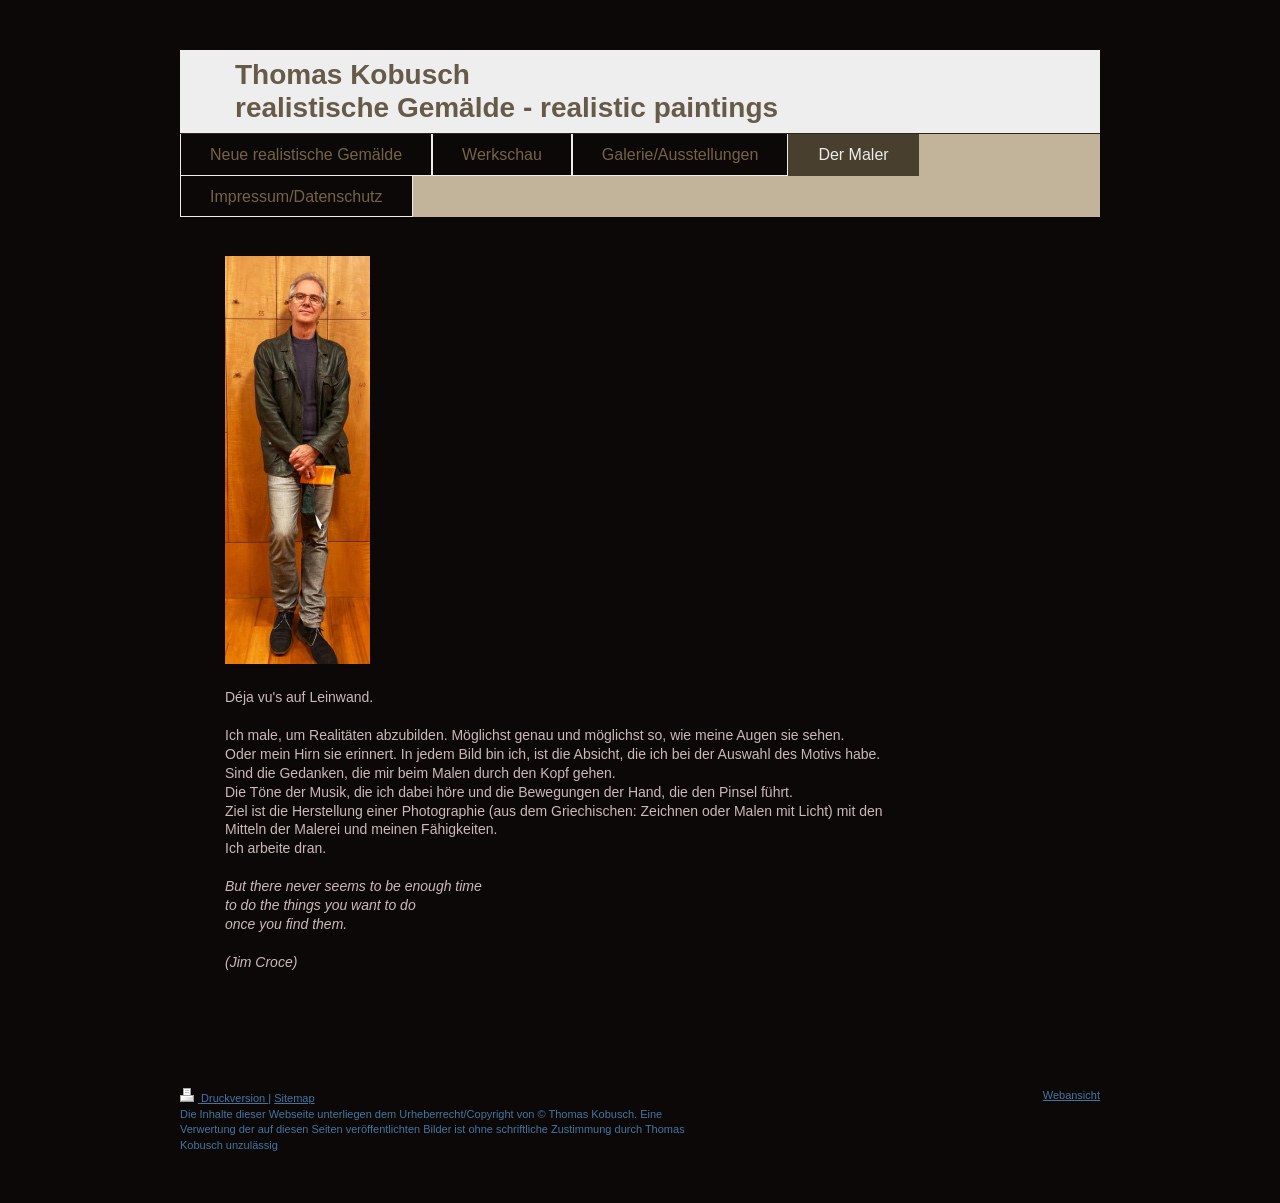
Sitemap (294, 1098)
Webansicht (1071, 1095)
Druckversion (224, 1098)
